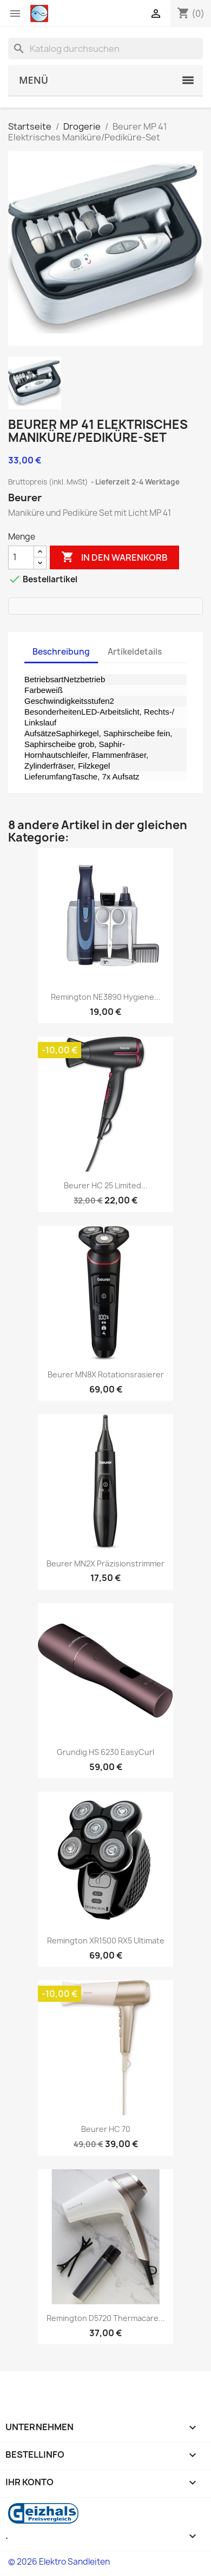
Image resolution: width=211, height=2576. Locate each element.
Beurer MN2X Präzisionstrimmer (105, 1563)
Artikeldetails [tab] (135, 651)
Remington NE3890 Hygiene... (106, 997)
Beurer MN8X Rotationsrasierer (106, 1374)
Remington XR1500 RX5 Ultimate (105, 1940)
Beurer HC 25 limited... (106, 1185)
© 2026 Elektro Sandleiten (59, 2561)
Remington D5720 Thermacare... (106, 2318)
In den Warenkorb (114, 557)
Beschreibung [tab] (61, 651)
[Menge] (21, 557)
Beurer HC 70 (105, 2129)
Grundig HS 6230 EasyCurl (105, 1752)
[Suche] (105, 48)
